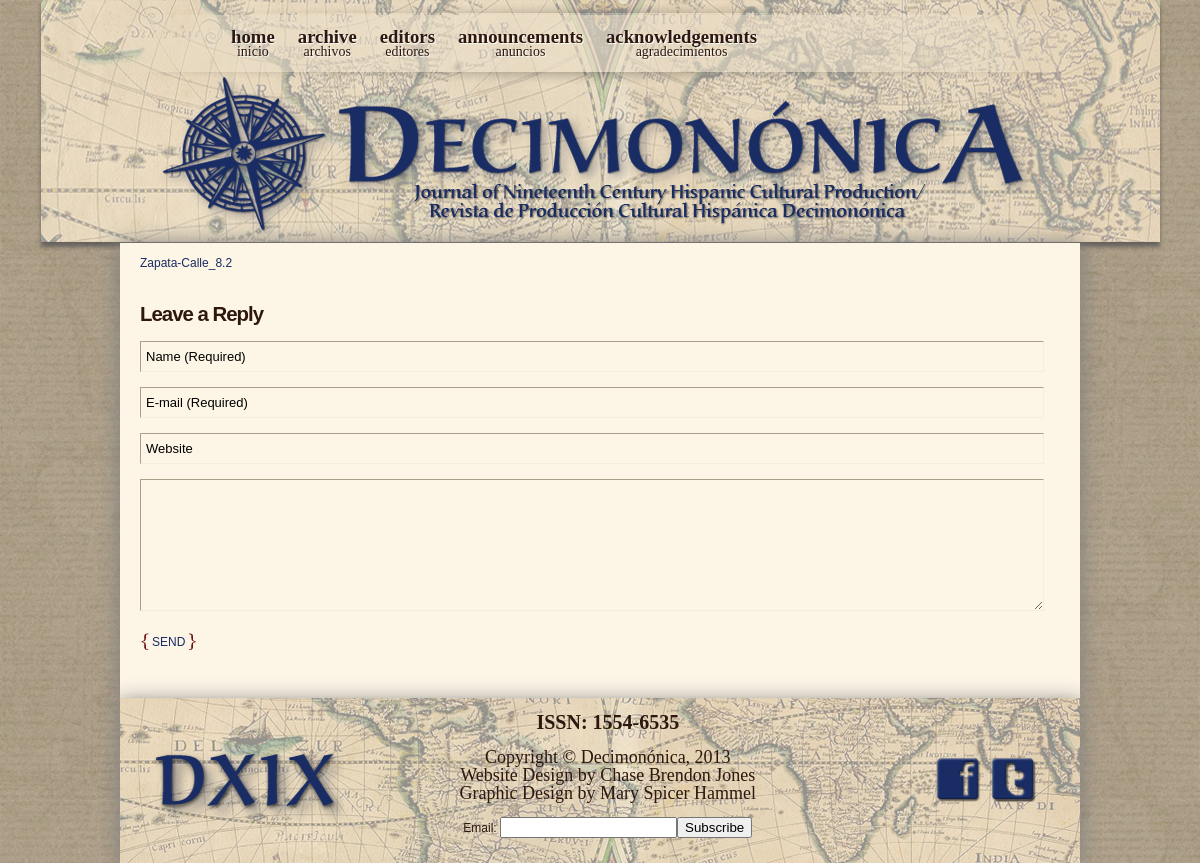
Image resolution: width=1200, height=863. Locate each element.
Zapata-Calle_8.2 (186, 263)
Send (168, 642)
